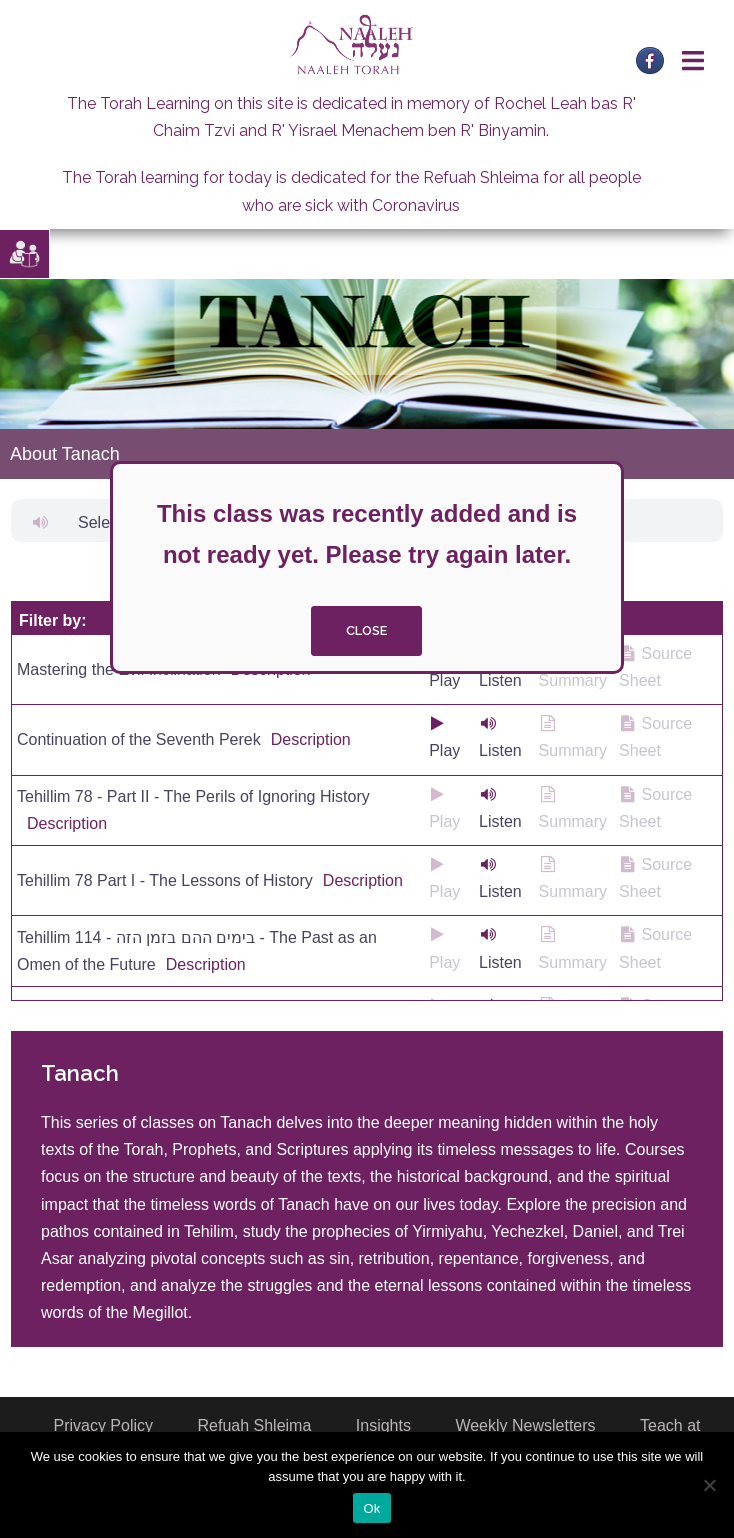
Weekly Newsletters (525, 1425)
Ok (371, 1508)
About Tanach (65, 454)
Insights (383, 1425)
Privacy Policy (103, 1425)
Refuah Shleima (255, 1425)
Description (311, 739)
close (366, 630)
